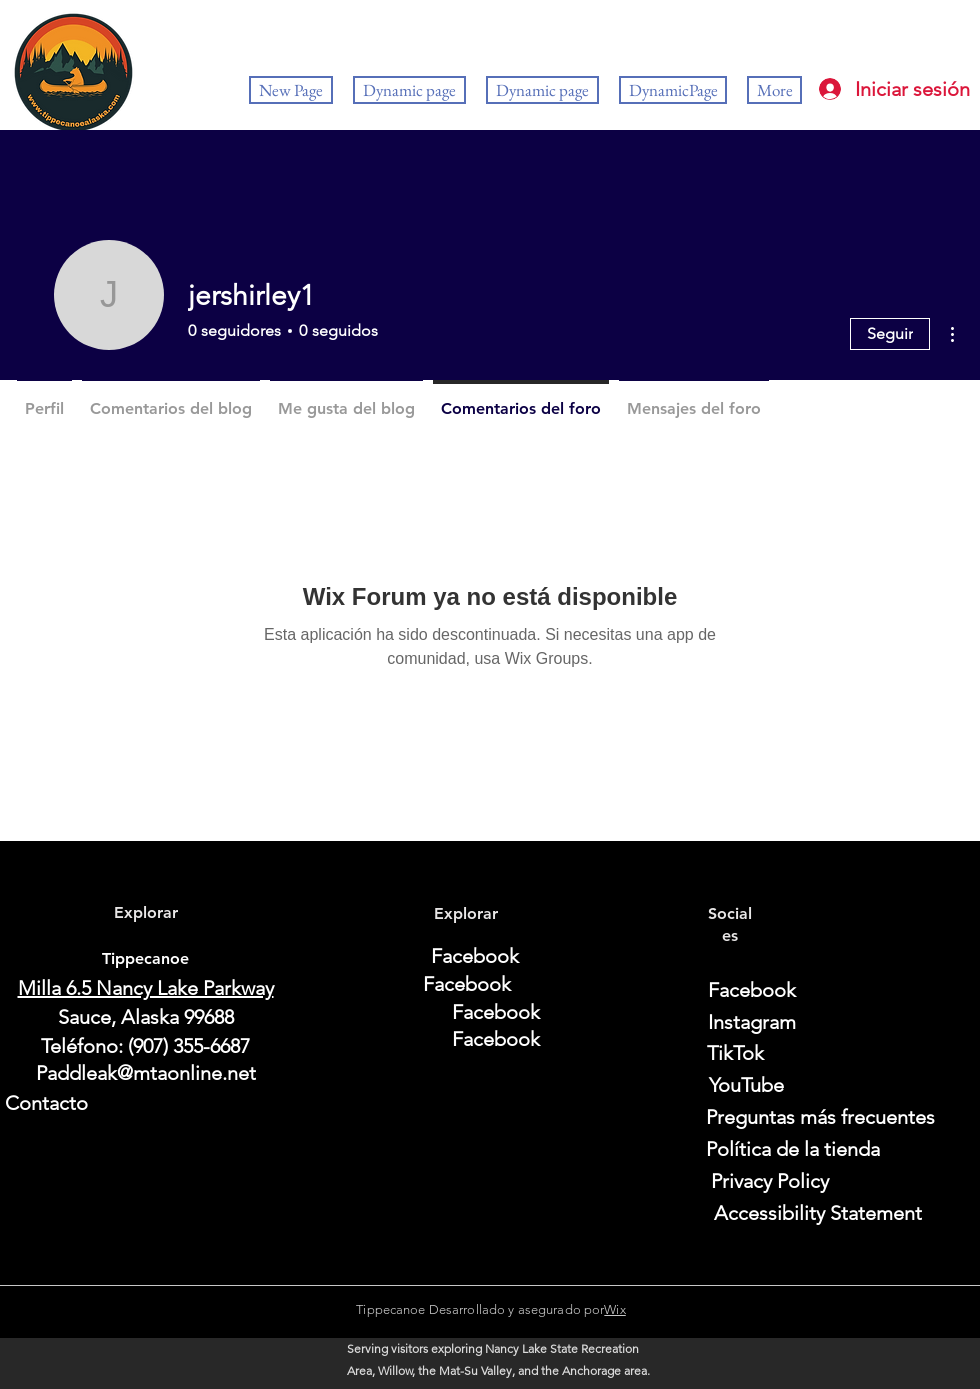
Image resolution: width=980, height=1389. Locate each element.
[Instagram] (752, 1022)
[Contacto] (145, 1103)
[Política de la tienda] (793, 1149)
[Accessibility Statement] (817, 1213)
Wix (614, 1309)
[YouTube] (746, 1085)
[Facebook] (475, 956)
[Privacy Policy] (769, 1181)
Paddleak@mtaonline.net (146, 1073)
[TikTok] (735, 1053)
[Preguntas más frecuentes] (820, 1117)
